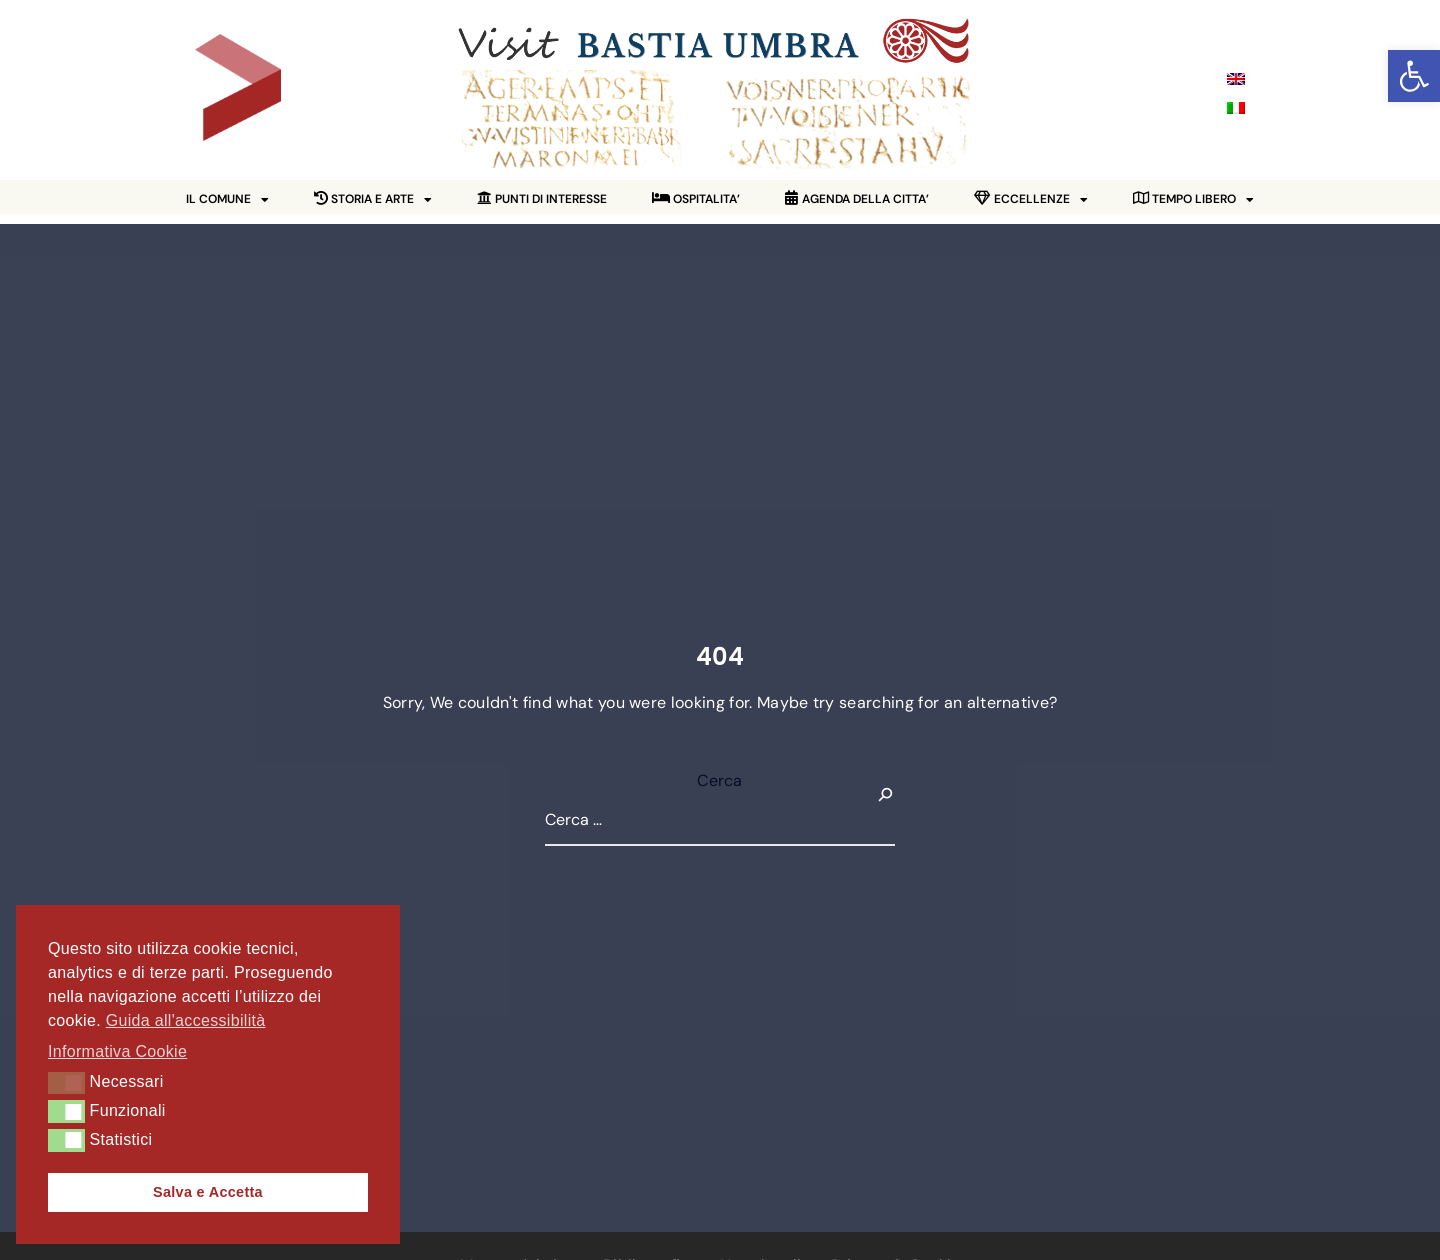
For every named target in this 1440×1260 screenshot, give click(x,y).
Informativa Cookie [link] (117, 1051)
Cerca (720, 780)
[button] (66, 1083)
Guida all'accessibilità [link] (186, 1020)
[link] (1414, 76)
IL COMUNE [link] (227, 199)
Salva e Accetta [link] (208, 1192)
